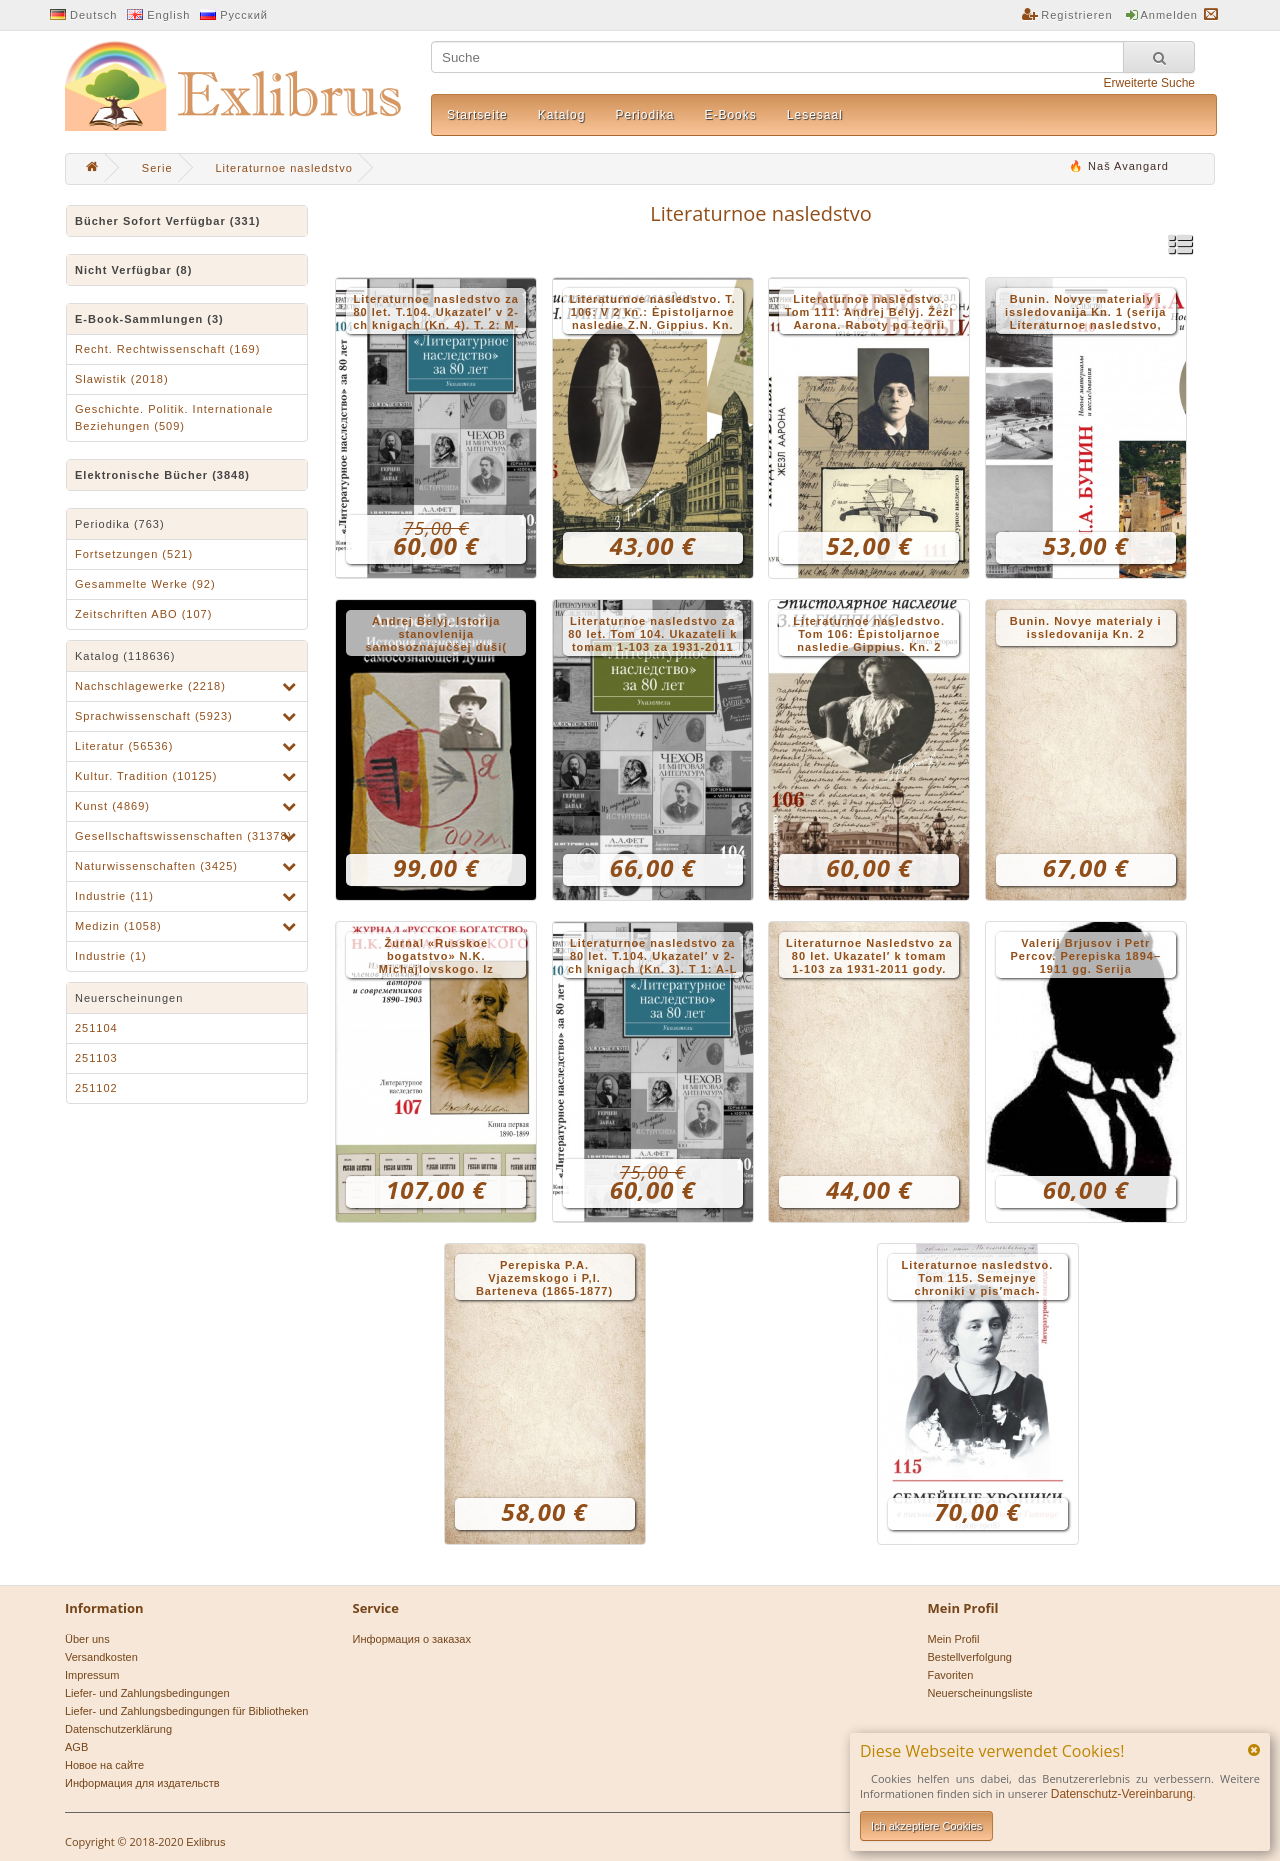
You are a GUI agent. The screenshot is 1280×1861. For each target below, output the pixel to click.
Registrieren (1076, 15)
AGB (76, 1747)
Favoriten (951, 1675)
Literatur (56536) (124, 746)
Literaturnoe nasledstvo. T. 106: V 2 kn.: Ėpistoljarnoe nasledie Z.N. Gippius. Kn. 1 (653, 313)
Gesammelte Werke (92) (145, 584)
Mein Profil (954, 1639)
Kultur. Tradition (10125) (146, 776)
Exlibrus (205, 1842)
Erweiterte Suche (1149, 83)
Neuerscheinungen (129, 998)
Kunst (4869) (112, 806)
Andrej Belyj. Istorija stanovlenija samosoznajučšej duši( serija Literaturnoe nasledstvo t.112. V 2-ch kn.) (436, 635)
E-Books (730, 115)
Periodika (644, 115)
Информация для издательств (142, 1783)
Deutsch (93, 15)
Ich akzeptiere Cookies (926, 1826)
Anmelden (1169, 15)
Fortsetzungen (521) (134, 554)
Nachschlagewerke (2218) (150, 686)
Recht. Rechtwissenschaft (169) (167, 349)
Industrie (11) (114, 896)
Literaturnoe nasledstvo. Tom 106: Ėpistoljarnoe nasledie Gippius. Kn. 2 (869, 634)
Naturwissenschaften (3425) (156, 866)
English (168, 15)
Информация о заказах (412, 1639)
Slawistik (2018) (122, 379)
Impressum (92, 1675)
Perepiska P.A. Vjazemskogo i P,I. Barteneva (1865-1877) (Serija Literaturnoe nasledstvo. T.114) (544, 1279)
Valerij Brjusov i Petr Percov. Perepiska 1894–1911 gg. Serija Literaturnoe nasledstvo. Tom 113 (1086, 957)
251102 (96, 1088)
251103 (96, 1058)
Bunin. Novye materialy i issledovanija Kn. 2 (1086, 627)
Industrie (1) (111, 956)
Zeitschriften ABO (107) (143, 614)
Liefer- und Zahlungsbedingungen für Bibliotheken (186, 1711)
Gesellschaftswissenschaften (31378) (183, 836)
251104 (96, 1028)
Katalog (562, 115)
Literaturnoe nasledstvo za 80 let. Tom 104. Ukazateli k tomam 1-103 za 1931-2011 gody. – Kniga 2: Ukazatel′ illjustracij (652, 635)
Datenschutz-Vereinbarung (1122, 1794)
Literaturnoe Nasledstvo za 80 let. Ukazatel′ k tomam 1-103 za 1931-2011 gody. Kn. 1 (869, 957)
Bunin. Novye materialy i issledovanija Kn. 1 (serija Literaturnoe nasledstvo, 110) (1086, 313)
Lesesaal (815, 115)
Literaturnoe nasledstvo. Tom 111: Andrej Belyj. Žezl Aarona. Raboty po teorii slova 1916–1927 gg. (869, 313)
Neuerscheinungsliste (980, 1693)
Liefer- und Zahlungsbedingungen (147, 1693)
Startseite (477, 115)
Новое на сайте (104, 1765)
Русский (244, 15)
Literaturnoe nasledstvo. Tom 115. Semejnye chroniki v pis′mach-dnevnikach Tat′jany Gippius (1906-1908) (978, 1279)
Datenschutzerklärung (118, 1729)
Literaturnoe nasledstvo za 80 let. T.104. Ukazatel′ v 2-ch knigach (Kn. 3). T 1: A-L (652, 956)
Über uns (87, 1639)
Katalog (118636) (125, 656)
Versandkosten (101, 1657)
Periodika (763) (120, 524)
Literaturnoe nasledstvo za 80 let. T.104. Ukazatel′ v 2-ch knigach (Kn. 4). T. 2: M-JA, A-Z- (436, 313)
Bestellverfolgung (970, 1657)
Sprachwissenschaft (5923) (154, 716)
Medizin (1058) (118, 926)
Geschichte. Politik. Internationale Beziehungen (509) (174, 417)
